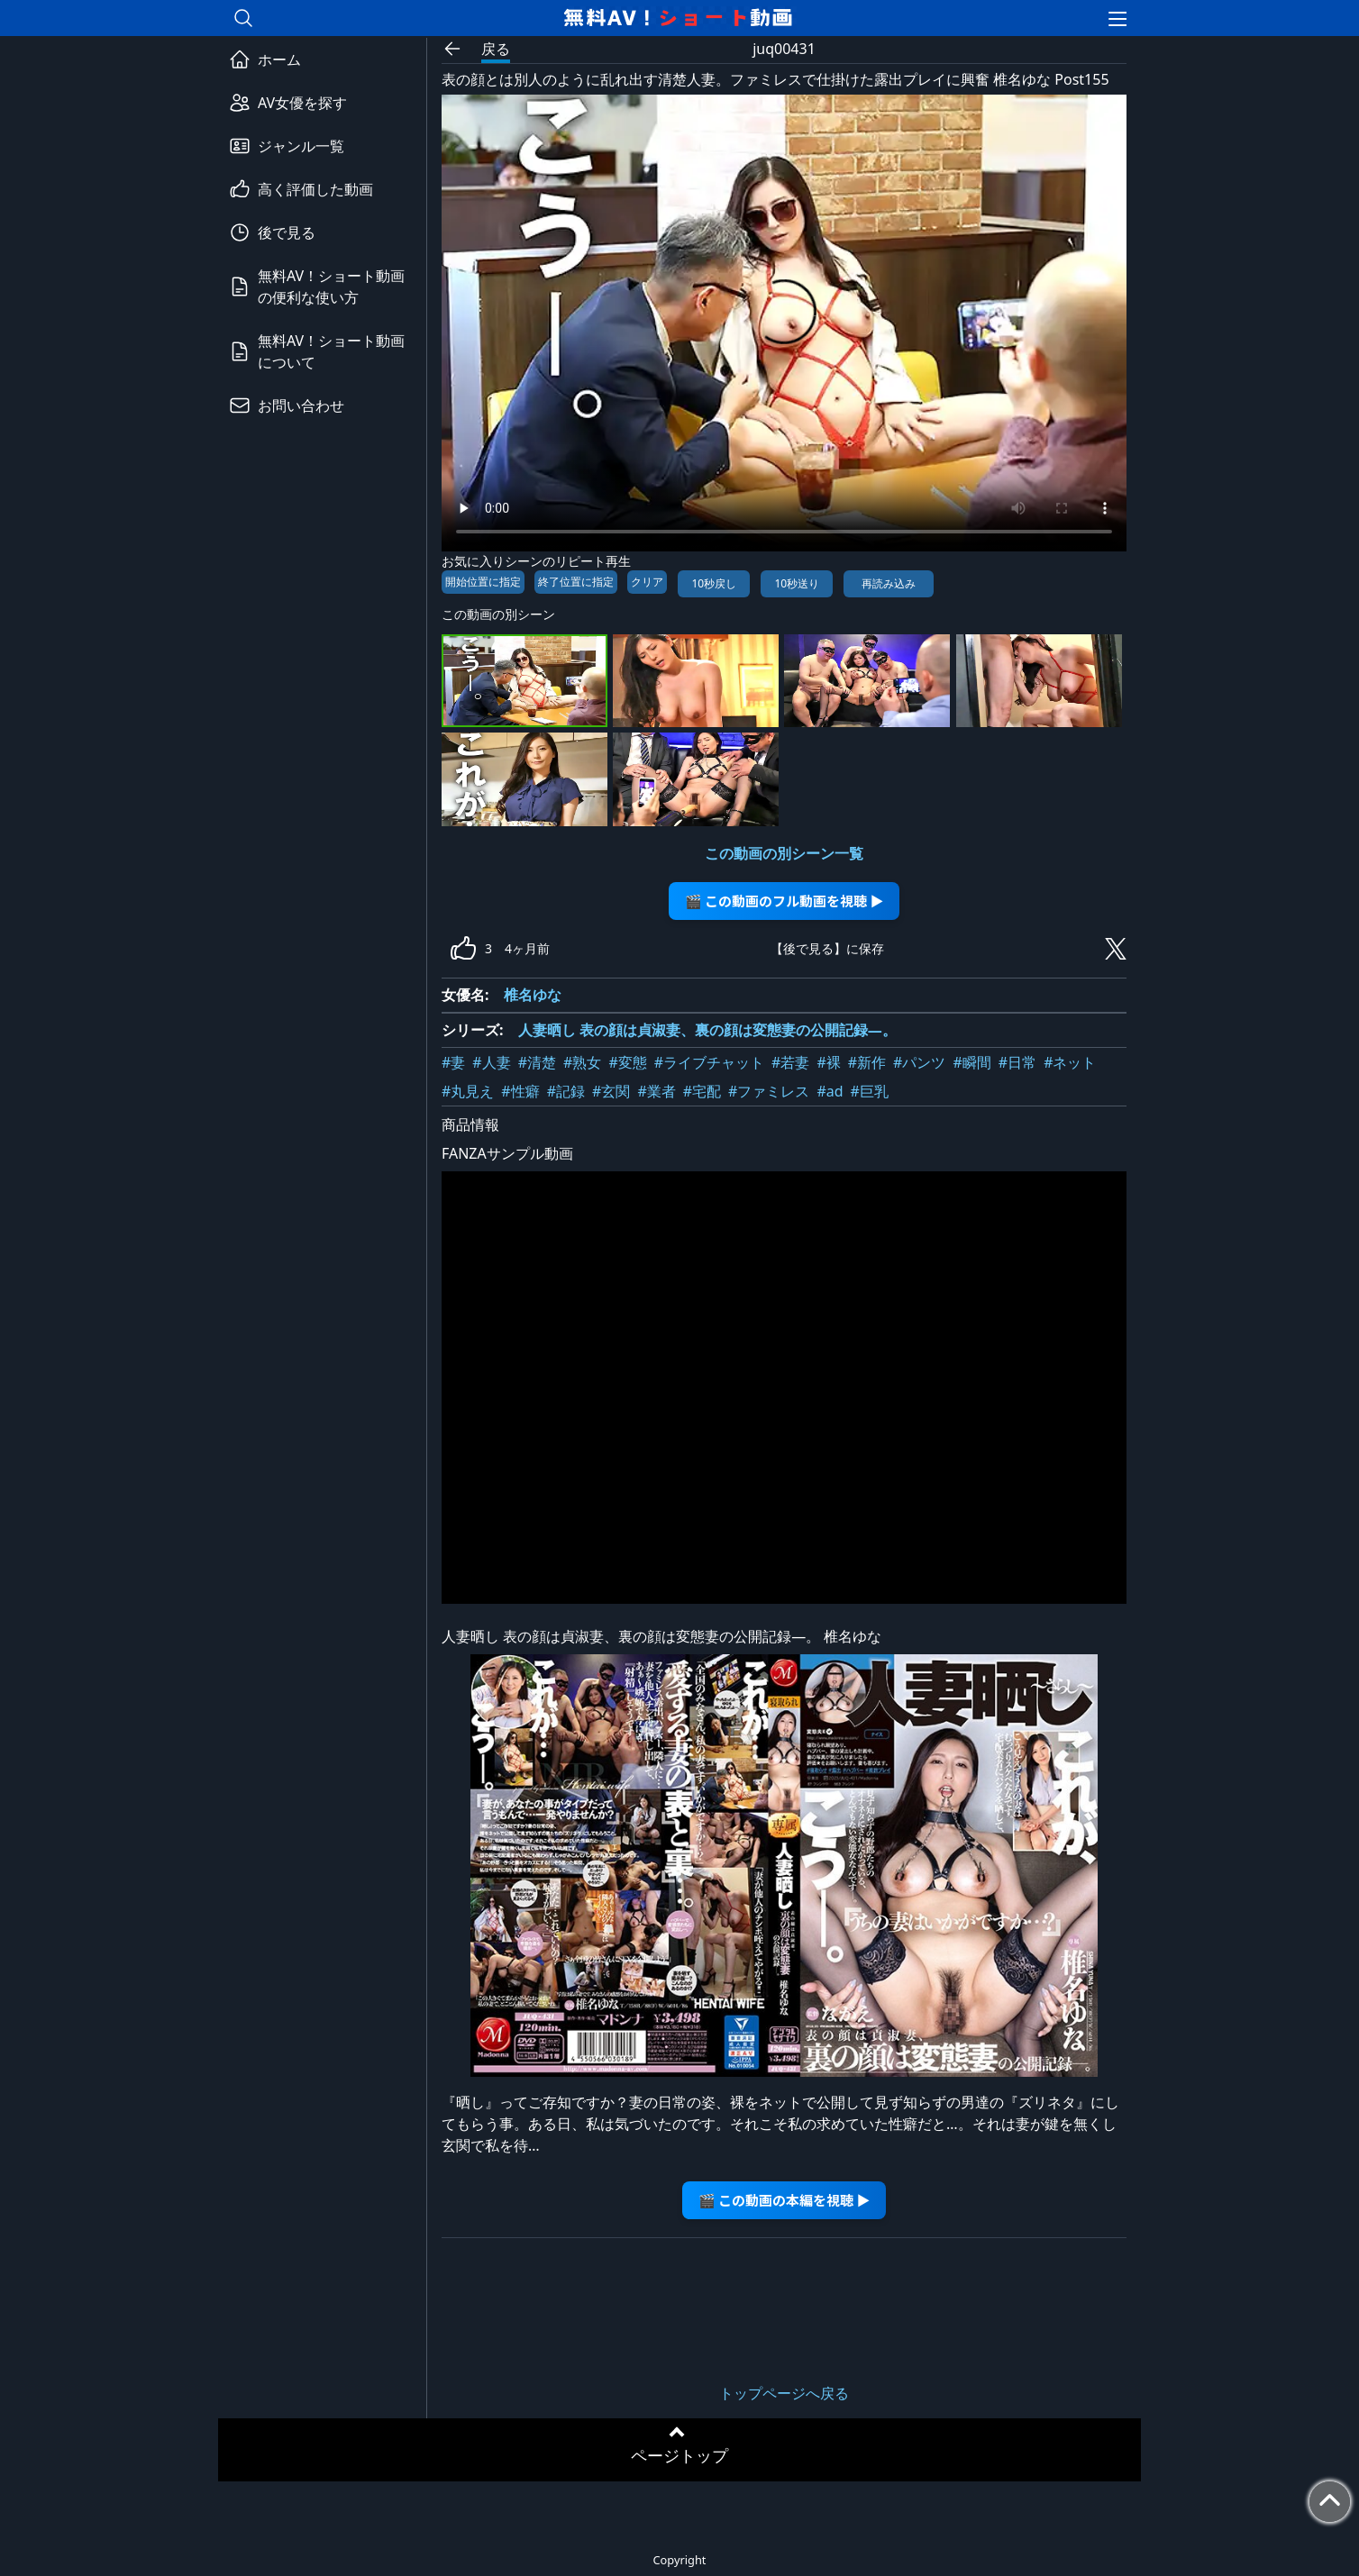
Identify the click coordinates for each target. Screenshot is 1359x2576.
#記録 (566, 1091)
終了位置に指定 (576, 581)
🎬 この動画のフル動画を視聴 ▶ (784, 900)
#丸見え (468, 1091)
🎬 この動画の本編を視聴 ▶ (784, 2199)
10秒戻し (713, 583)
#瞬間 (971, 1062)
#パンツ (919, 1062)
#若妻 (790, 1062)
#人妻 (491, 1062)
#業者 (656, 1091)
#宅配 (702, 1091)
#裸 (828, 1062)
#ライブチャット (709, 1062)
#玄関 (611, 1091)
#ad (829, 1091)
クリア (647, 581)
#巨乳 (870, 1091)
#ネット (1070, 1062)
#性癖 (520, 1091)
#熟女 (582, 1062)
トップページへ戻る (784, 2393)
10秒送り (796, 583)
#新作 (867, 1062)
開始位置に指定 (483, 581)
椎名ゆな (532, 995)
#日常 (1017, 1062)
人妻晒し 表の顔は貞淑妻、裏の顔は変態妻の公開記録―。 (707, 1030)
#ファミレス (768, 1091)
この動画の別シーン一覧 (784, 853)
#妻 (453, 1062)
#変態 (627, 1062)
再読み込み (889, 583)
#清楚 (537, 1062)
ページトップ (679, 2455)
